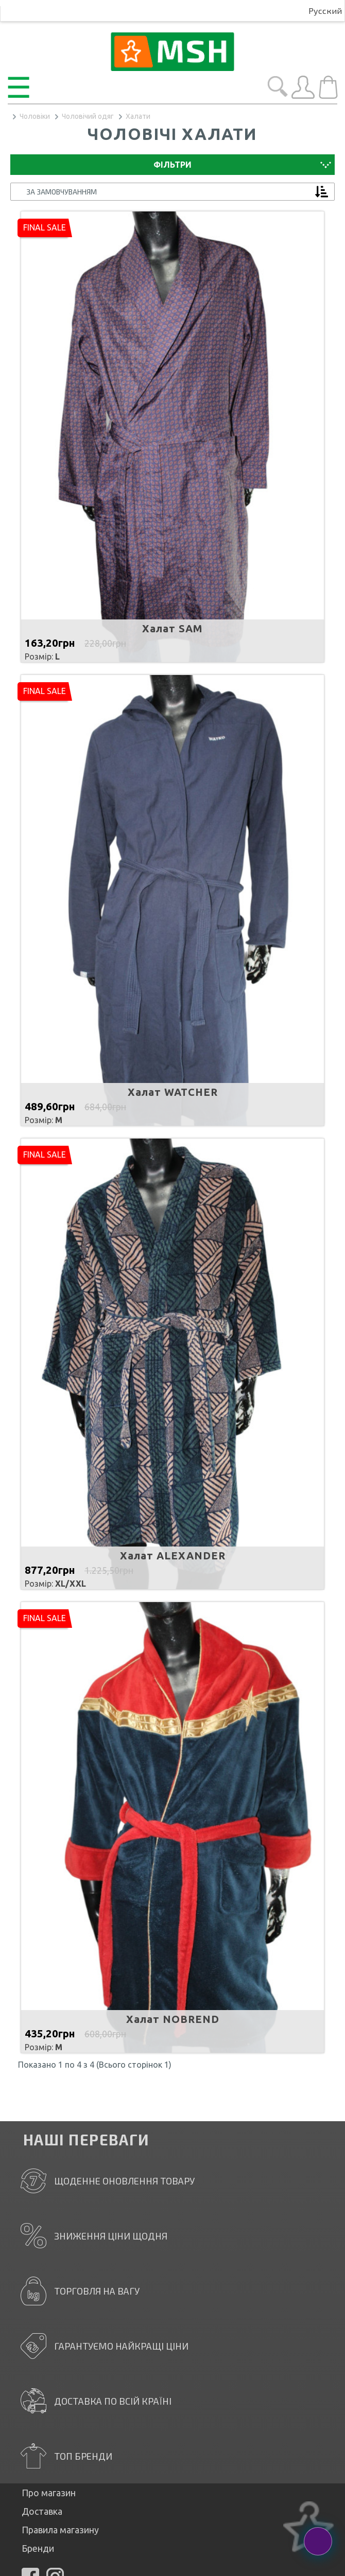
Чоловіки (35, 116)
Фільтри (172, 164)
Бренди (38, 2548)
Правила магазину (60, 2530)
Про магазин (49, 2493)
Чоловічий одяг (88, 116)
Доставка (42, 2511)
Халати (138, 116)
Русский (325, 10)
